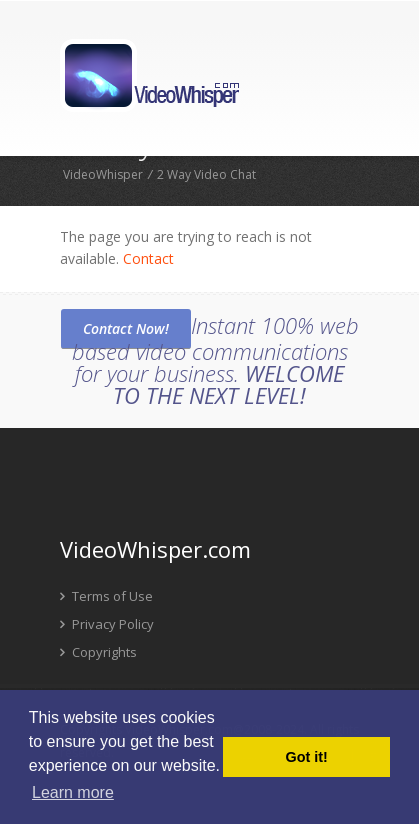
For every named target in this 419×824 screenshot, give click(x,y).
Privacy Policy (107, 624)
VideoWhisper (103, 174)
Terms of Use (106, 596)
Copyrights (98, 652)
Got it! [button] (307, 757)
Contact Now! (126, 328)
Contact (148, 258)
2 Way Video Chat (206, 174)
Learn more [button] (73, 792)
